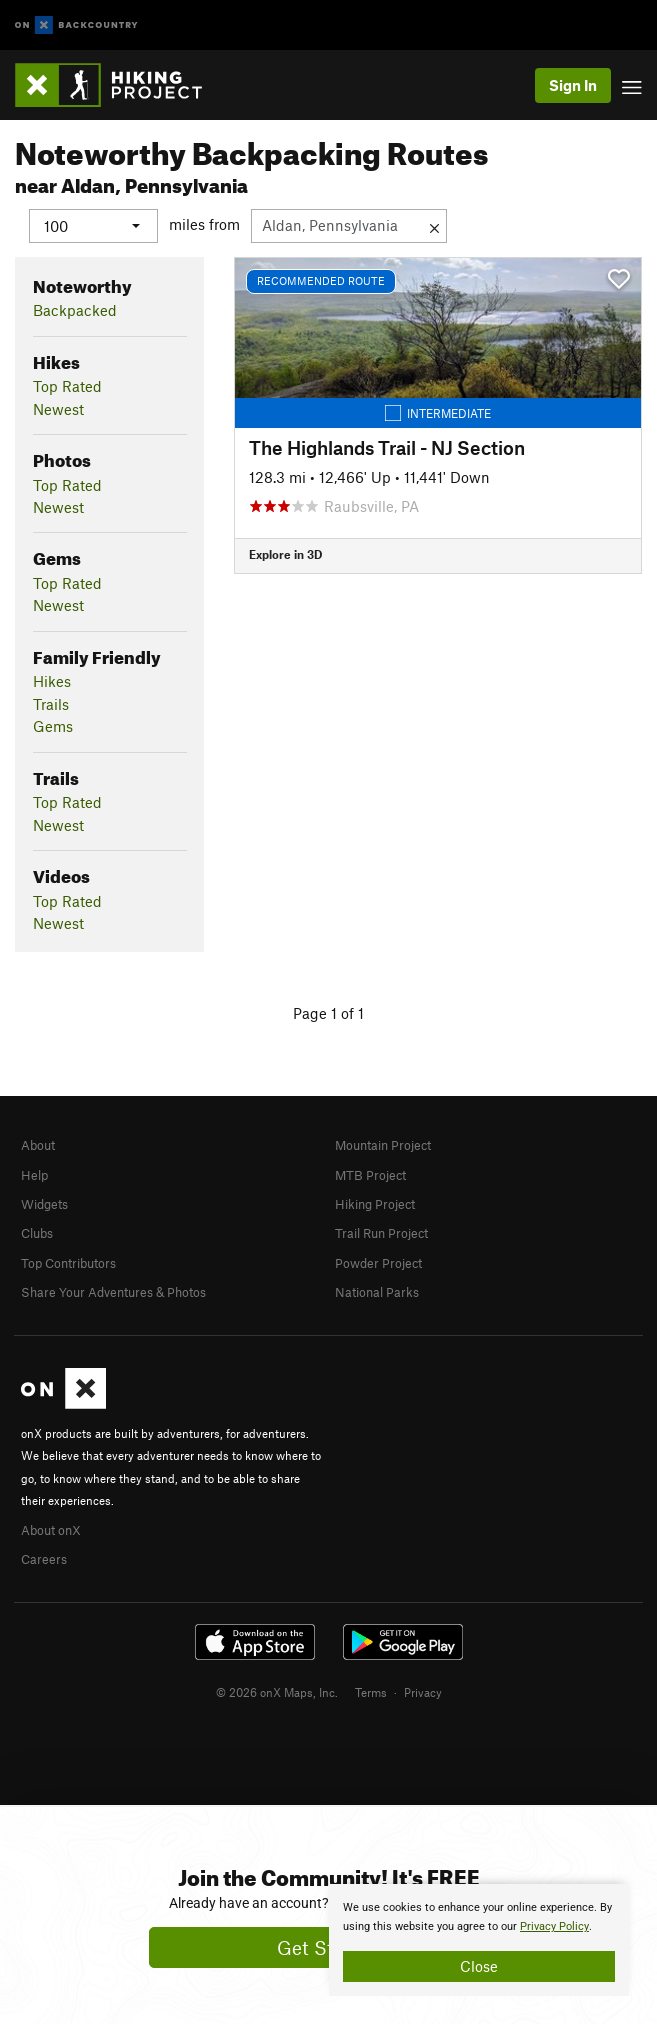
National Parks (377, 1292)
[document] (479, 1940)
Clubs (37, 1233)
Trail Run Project (381, 1233)
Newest (58, 409)
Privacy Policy (554, 1926)
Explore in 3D (285, 554)
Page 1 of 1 (328, 1013)
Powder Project (378, 1263)
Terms (371, 1692)
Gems (53, 726)
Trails (51, 704)
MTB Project (370, 1175)
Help (34, 1175)
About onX (51, 1530)
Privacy (423, 1692)
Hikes (52, 681)
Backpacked (75, 310)
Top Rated (67, 386)
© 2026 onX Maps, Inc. (277, 1692)
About (38, 1145)
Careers (44, 1559)
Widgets (44, 1204)
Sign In (573, 85)
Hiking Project (375, 1204)
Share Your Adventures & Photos (113, 1292)
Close (479, 1966)
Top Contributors (68, 1263)
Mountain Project (383, 1145)
